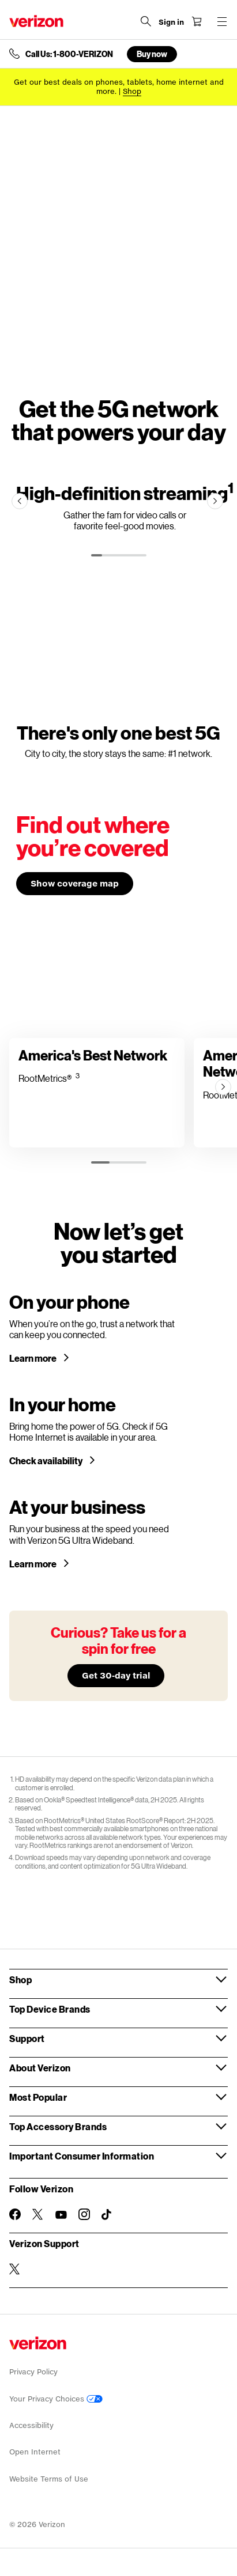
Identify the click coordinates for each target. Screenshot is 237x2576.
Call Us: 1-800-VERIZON (69, 54)
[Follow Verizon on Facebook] (15, 2214)
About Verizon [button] (40, 2067)
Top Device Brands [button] (50, 2008)
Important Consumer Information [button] (81, 2155)
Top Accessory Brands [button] (58, 2126)
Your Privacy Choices (56, 2399)
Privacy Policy (33, 2371)
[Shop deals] (132, 91)
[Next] (215, 501)
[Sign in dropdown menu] (171, 22)
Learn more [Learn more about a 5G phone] (33, 1358)
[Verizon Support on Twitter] (15, 2269)
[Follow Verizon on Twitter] (38, 2214)
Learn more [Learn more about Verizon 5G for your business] (33, 1564)
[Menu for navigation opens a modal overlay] (222, 21)
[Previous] (20, 501)
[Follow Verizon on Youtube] (61, 2215)
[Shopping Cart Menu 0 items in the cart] (196, 21)
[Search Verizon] (146, 21)
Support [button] (27, 2038)
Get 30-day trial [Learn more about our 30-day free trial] (116, 1675)
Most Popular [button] (38, 2097)
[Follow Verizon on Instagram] (84, 2214)
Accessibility (31, 2425)
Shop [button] (20, 1979)
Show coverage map (75, 883)
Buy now (152, 54)
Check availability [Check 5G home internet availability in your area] (46, 1460)
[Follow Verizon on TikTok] (107, 2215)
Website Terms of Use (48, 2479)
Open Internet (35, 2452)
